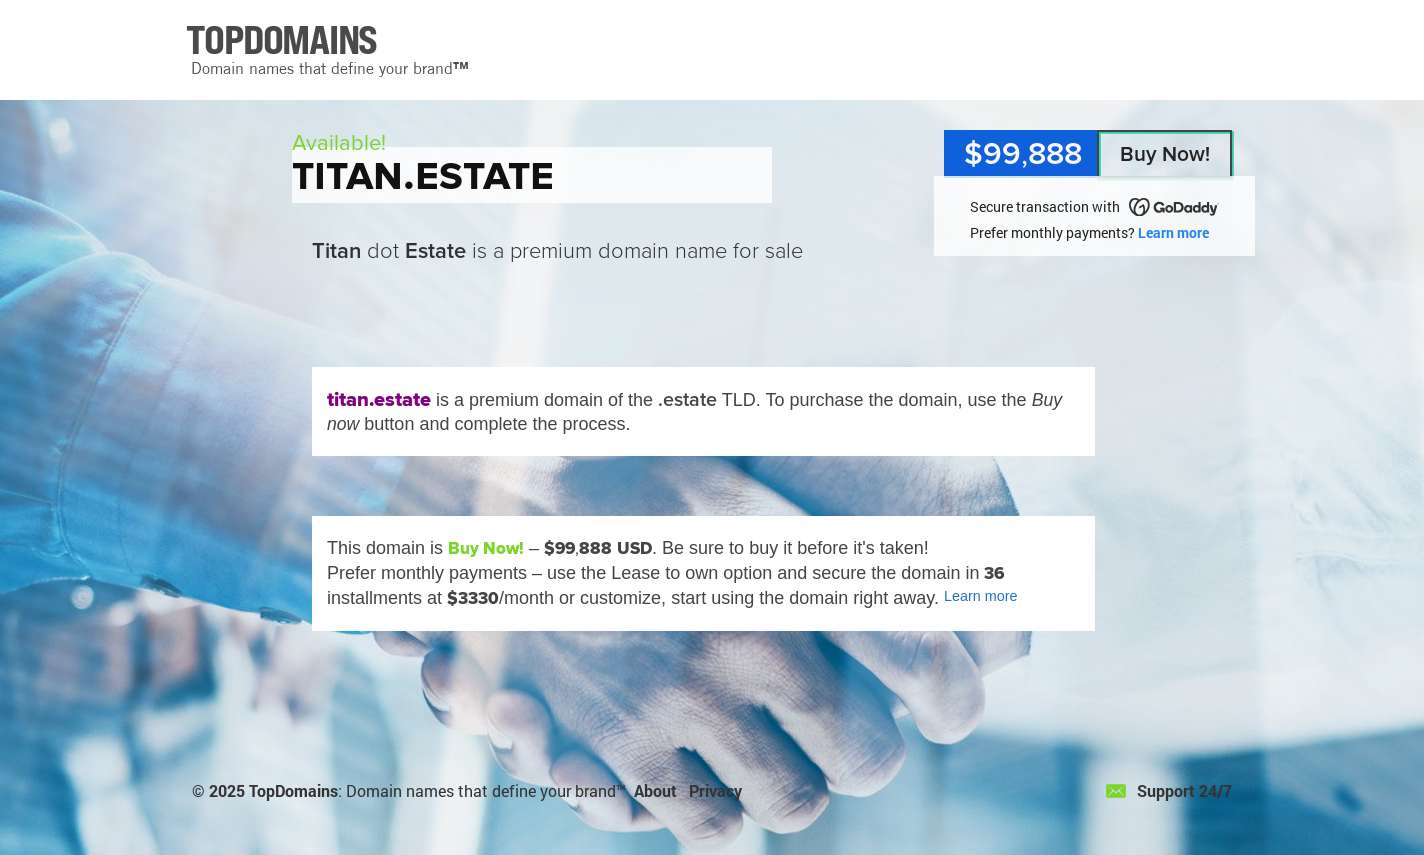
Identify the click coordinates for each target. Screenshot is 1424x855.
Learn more (1173, 232)
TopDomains (293, 790)
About (655, 790)
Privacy (715, 790)
